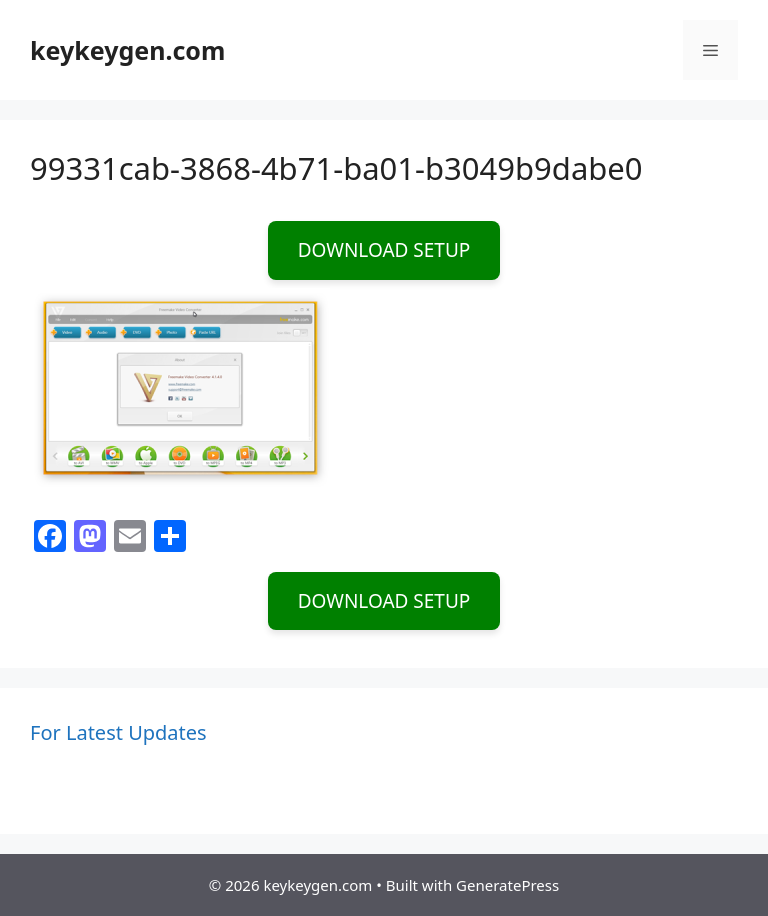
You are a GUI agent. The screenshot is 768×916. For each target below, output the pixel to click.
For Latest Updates (118, 732)
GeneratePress (507, 885)
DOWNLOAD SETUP (384, 250)
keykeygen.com (127, 50)
